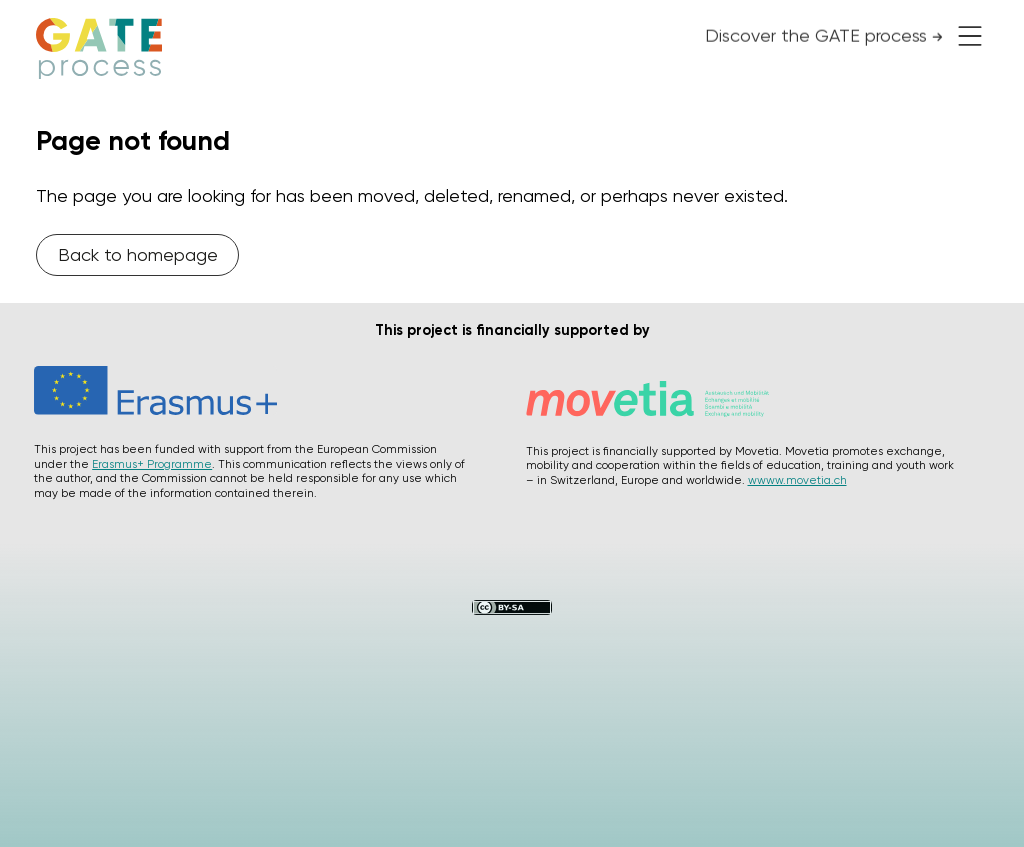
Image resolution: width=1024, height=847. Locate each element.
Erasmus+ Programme (152, 464)
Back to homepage (138, 254)
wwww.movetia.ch (797, 480)
